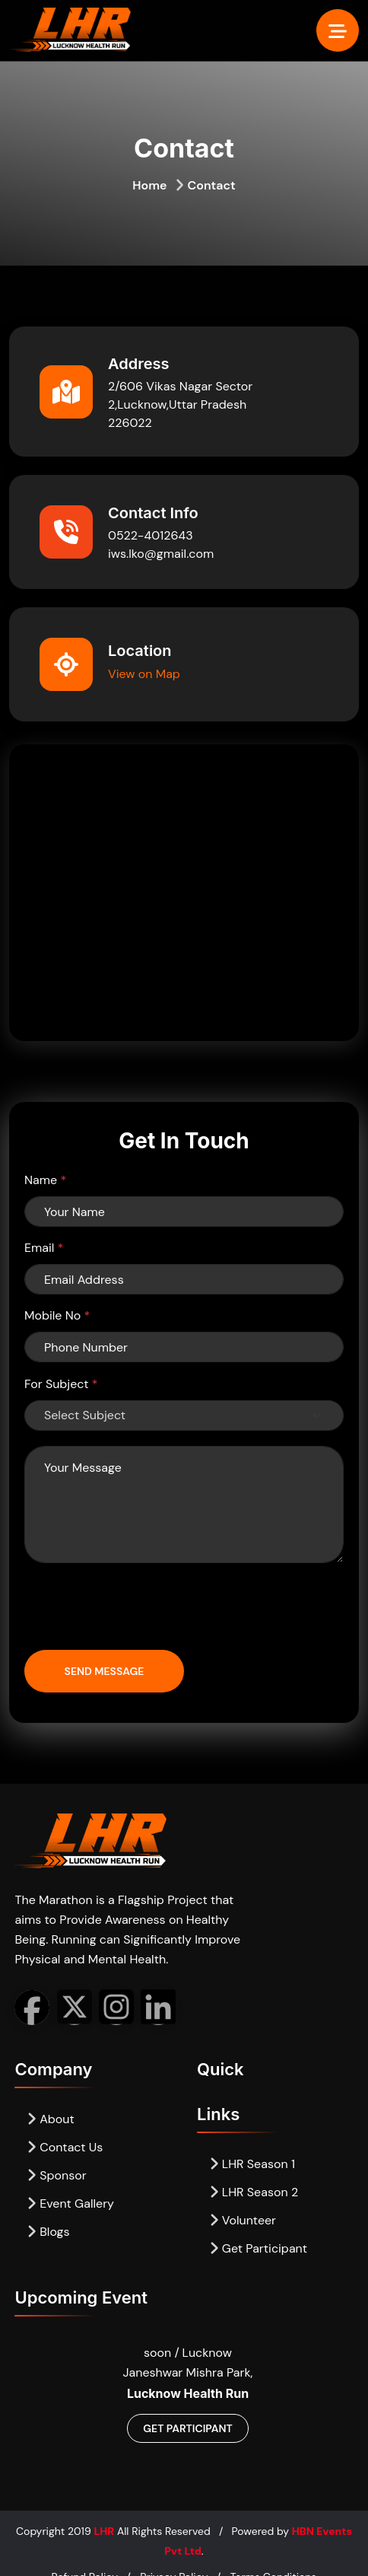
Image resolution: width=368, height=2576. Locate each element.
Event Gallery (70, 2203)
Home (149, 185)
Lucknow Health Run (188, 2393)
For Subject (60, 1384)
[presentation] (139, 1608)
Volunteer (242, 2220)
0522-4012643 (150, 535)
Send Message (104, 1671)
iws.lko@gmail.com (161, 554)
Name (45, 1180)
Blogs (48, 2232)
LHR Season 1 (252, 2164)
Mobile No (57, 1315)
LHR (104, 2531)
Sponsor (56, 2175)
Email (43, 1248)
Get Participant (258, 2248)
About (50, 2119)
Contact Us (65, 2147)
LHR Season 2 (253, 2192)
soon (159, 2353)
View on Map (144, 674)
